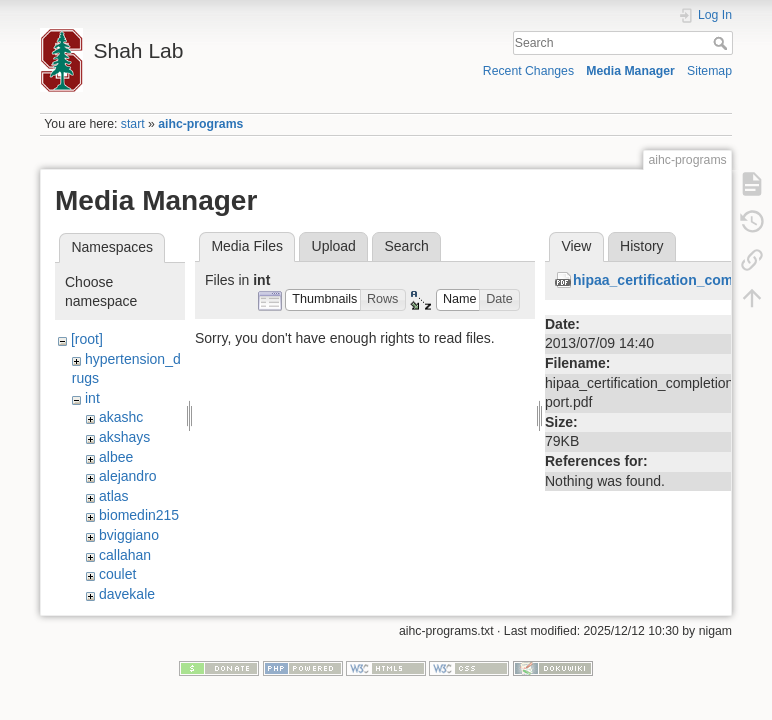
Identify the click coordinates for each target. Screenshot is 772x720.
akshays (124, 437)
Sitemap (709, 71)
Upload (334, 246)
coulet (117, 574)
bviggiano (129, 535)
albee (116, 457)
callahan (125, 555)
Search (722, 43)
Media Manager (630, 71)
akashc (121, 417)
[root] (87, 339)
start (133, 124)
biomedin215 (139, 515)
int (92, 398)
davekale (127, 594)
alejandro (128, 476)
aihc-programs (200, 124)
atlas (114, 496)
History (642, 246)
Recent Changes (528, 71)
